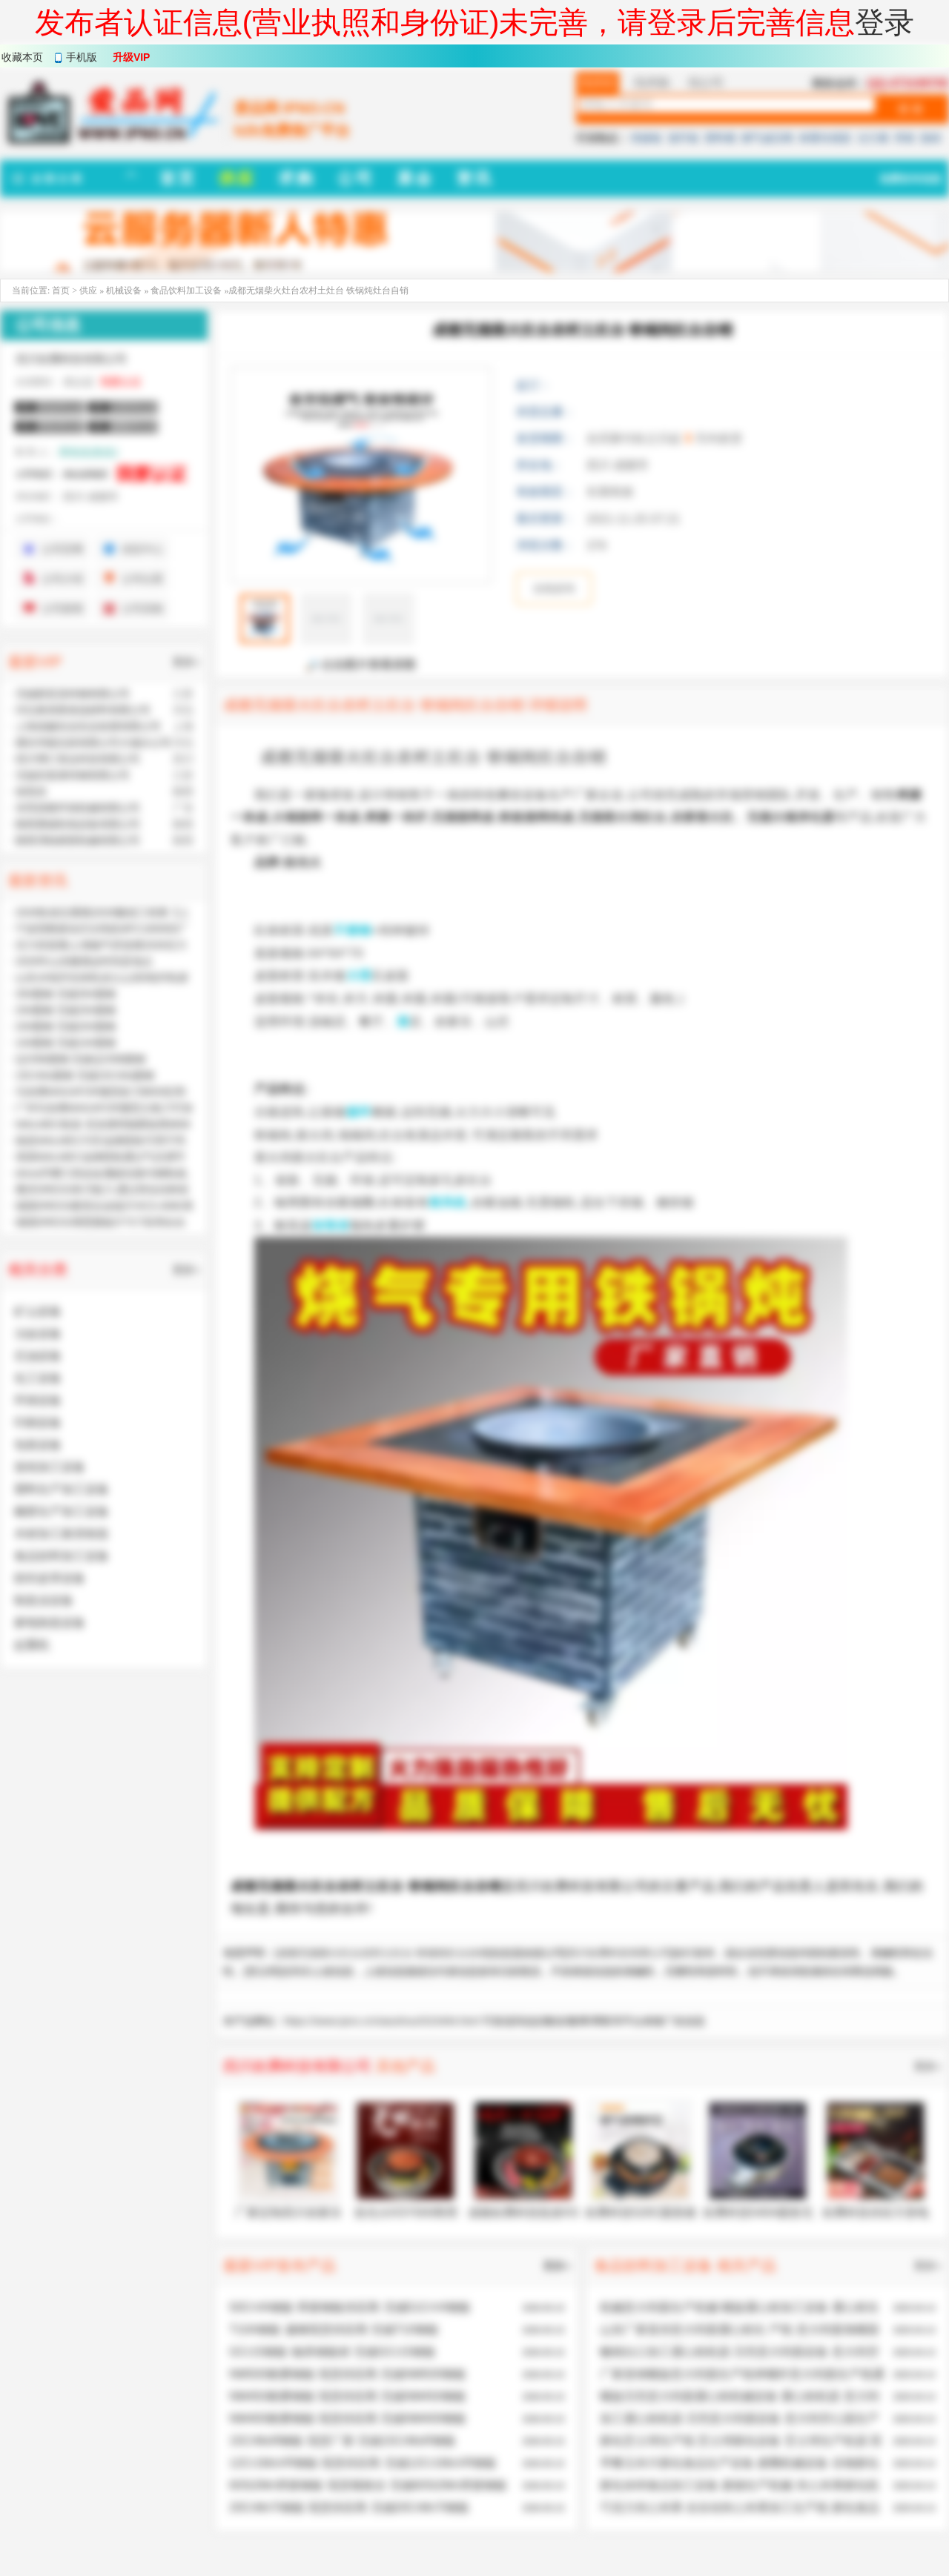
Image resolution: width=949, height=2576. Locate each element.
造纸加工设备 (49, 1467)
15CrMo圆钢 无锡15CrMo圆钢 (85, 1075)
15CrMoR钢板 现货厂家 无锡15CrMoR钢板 (342, 2440)
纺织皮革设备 (49, 1578)
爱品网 (262, 1971)
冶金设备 (38, 1333)
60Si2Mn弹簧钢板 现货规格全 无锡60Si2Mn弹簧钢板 (368, 2485)
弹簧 (904, 138)
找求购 (651, 82)
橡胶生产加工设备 (61, 1511)
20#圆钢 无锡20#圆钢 (66, 1026)
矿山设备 (38, 1311)
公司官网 (62, 549)
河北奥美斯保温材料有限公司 (83, 710)
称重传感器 (825, 138)
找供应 (597, 82)
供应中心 (142, 549)
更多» (927, 2066)
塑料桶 (719, 138)
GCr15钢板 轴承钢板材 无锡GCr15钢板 (332, 2352)
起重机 (32, 1645)
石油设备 (38, 1356)
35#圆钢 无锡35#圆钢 (66, 994)
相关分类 (37, 1269)
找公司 (706, 82)
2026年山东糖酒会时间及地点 (84, 961)
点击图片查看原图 (361, 664)
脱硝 (930, 138)
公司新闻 (62, 608)
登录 (884, 22)
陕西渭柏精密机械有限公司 (78, 840)
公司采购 (142, 608)
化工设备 (38, 1378)
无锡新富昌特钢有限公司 (73, 694)
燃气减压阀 (767, 138)
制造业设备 (43, 1600)
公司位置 (142, 579)
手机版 (81, 57)
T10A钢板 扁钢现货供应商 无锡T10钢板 (334, 2329)
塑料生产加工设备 (61, 1489)
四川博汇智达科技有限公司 (78, 759)
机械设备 (125, 290)
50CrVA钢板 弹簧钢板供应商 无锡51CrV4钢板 (350, 2307)
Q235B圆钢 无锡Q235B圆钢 (80, 1059)
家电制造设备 (49, 1622)
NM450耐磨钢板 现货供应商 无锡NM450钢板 (347, 2396)
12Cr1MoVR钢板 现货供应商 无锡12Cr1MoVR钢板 (363, 2463)
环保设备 (38, 1400)
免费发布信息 (910, 179)
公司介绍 (62, 579)
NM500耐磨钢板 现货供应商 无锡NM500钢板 (347, 2374)
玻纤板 (683, 138)
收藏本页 (22, 57)
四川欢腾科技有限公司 (619, 1953)
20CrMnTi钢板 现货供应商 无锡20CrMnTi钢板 (349, 2507)
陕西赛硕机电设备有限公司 (78, 824)
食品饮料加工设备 (186, 290)
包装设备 (38, 1444)
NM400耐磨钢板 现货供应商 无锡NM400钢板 (347, 2418)
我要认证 (121, 382)
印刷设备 (38, 1422)
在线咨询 (554, 588)
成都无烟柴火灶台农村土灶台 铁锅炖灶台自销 (383, 1953)
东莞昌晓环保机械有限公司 (78, 808)
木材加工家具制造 (61, 1533)
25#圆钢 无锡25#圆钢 (66, 1010)
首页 (61, 290)
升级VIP (132, 57)
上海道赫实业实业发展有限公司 (88, 726)
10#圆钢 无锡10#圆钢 (66, 1043)
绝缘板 (646, 138)
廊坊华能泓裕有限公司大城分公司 (93, 742)
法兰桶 (872, 138)
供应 (88, 290)
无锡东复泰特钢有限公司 (73, 775)
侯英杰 (31, 791)
